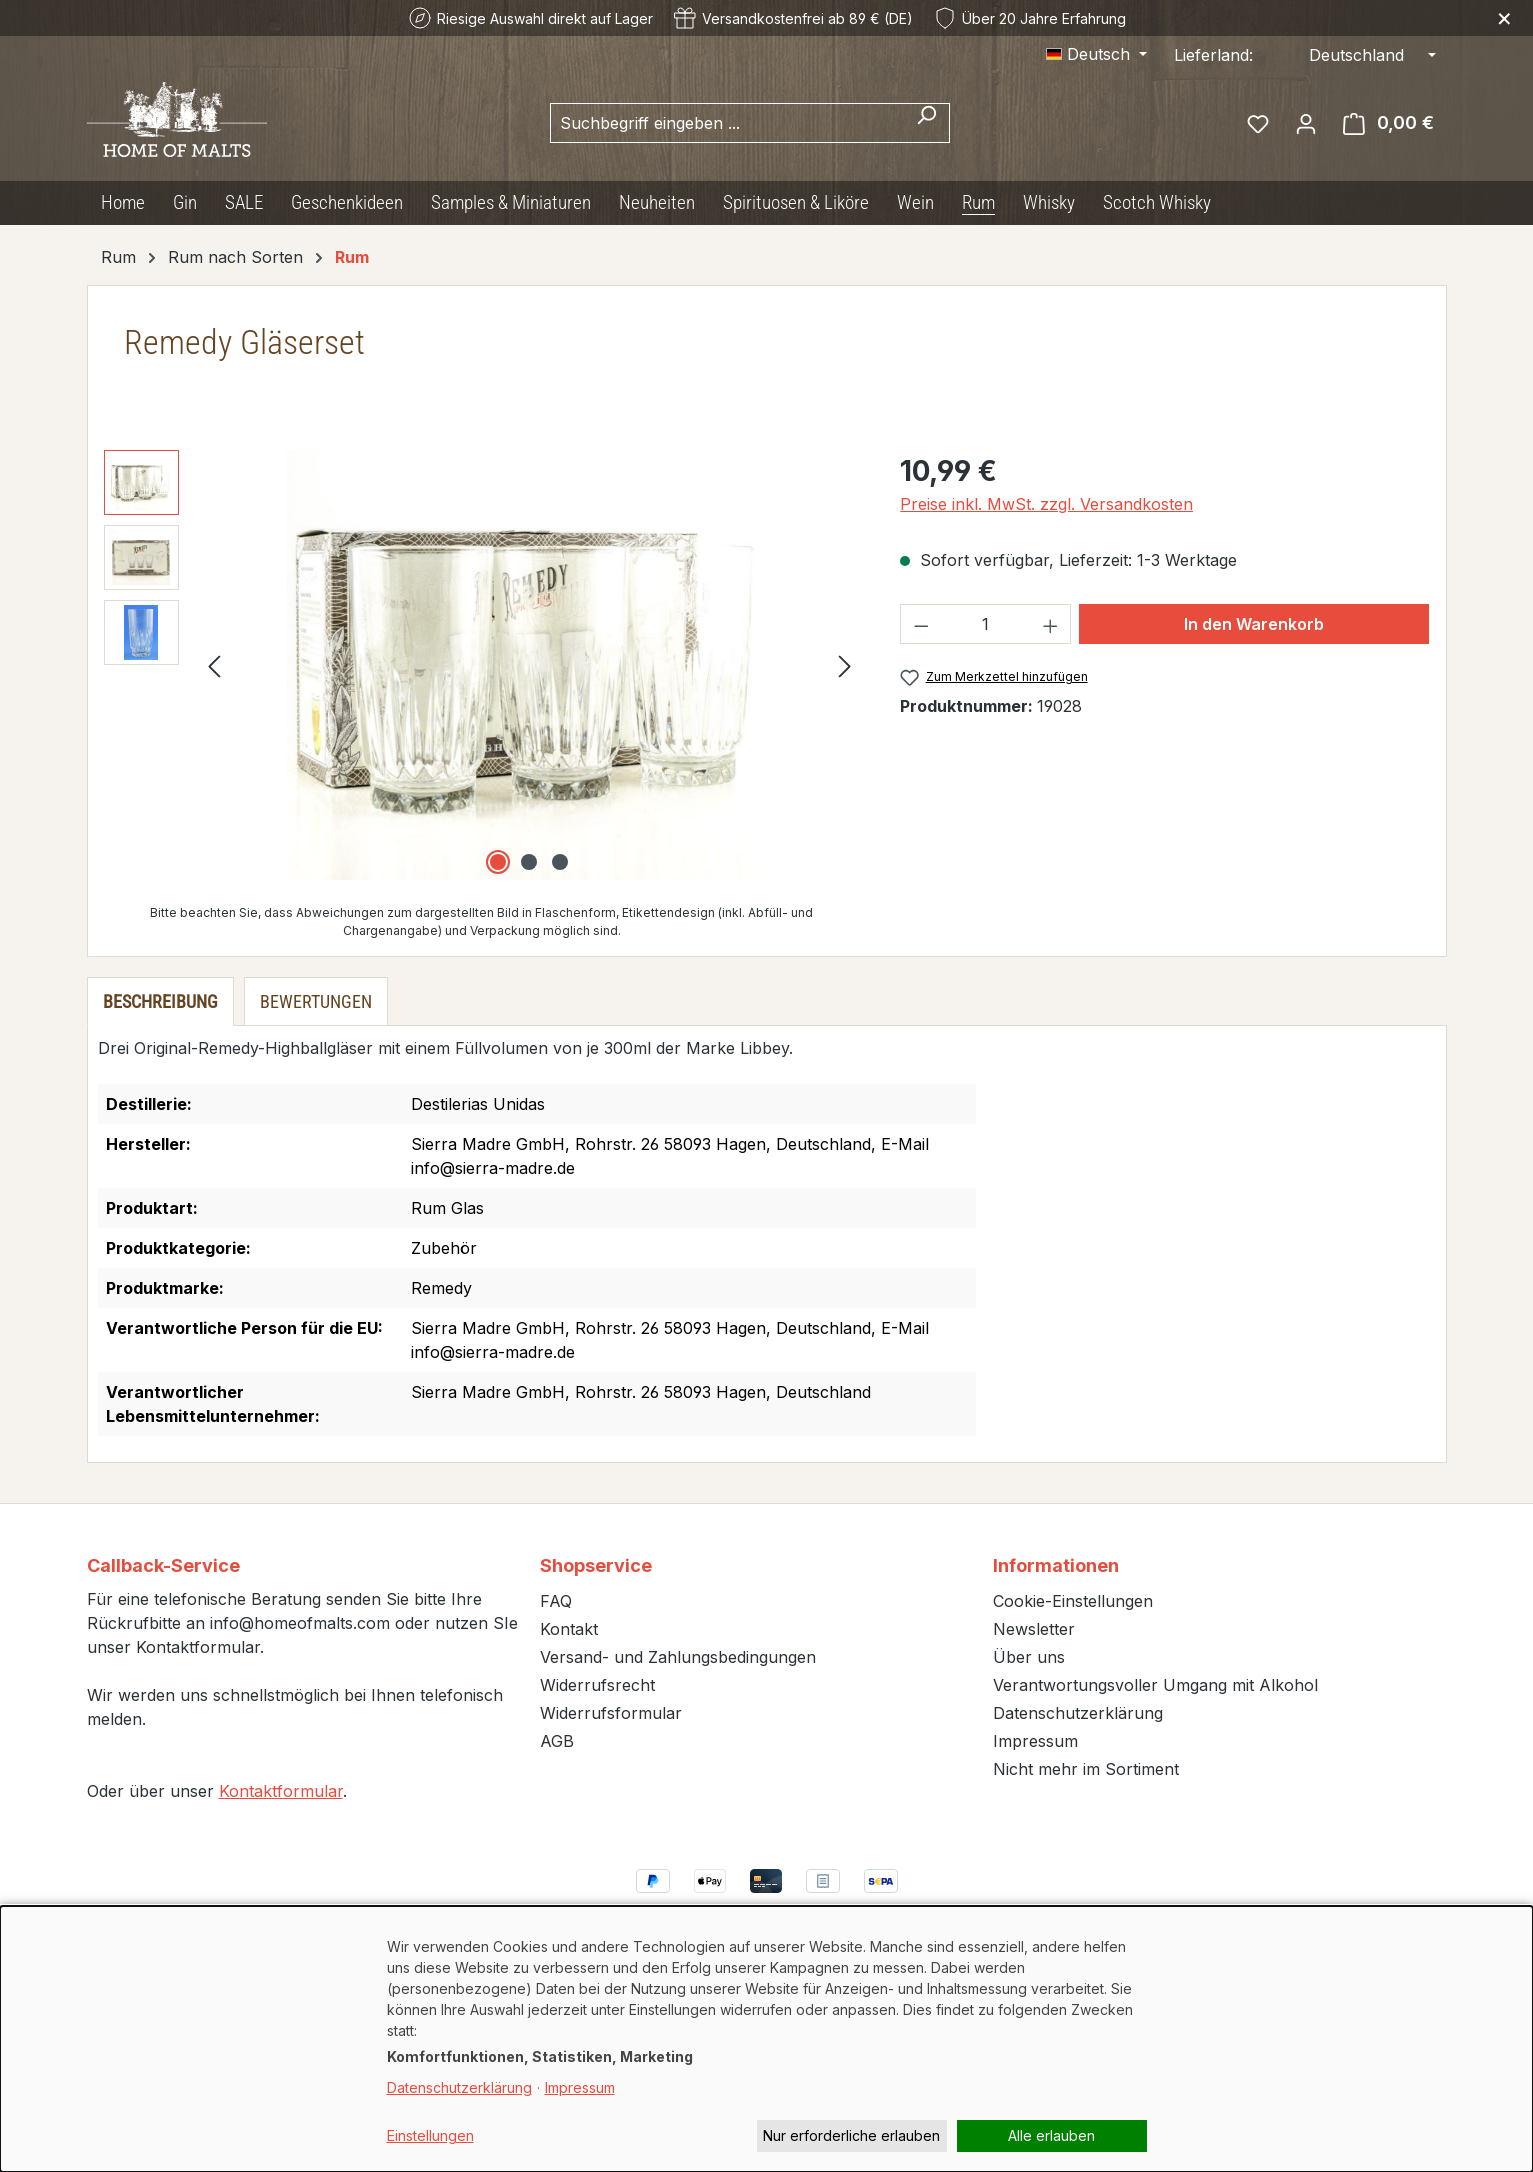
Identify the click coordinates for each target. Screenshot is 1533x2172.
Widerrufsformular (611, 1713)
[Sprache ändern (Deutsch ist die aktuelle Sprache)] (1096, 54)
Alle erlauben (1051, 2135)
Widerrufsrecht (597, 1685)
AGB (557, 1741)
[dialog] (766, 2039)
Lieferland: (1213, 55)
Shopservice (596, 1565)
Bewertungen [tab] (316, 1001)
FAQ (556, 1601)
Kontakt (569, 1629)
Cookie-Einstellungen (1073, 1601)
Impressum (1035, 1741)
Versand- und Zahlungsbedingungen (678, 1657)
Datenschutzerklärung (1078, 1713)
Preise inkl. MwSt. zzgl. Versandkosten (1046, 504)
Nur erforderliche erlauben (851, 2135)
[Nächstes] (845, 665)
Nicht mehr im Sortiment (1086, 1769)
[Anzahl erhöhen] (1051, 624)
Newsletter (1034, 1629)
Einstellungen (430, 2135)
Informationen (1056, 1565)
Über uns (1029, 1657)
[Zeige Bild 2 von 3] (529, 862)
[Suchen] (926, 123)
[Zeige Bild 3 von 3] (560, 862)
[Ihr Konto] (1306, 123)
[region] (482, 665)
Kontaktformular (281, 1791)
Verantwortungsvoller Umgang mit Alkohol (1155, 1685)
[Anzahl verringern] (921, 624)
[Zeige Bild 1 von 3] (498, 862)
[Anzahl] (986, 624)
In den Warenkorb (1254, 624)
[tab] (160, 1001)
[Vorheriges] (214, 665)
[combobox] (727, 123)
